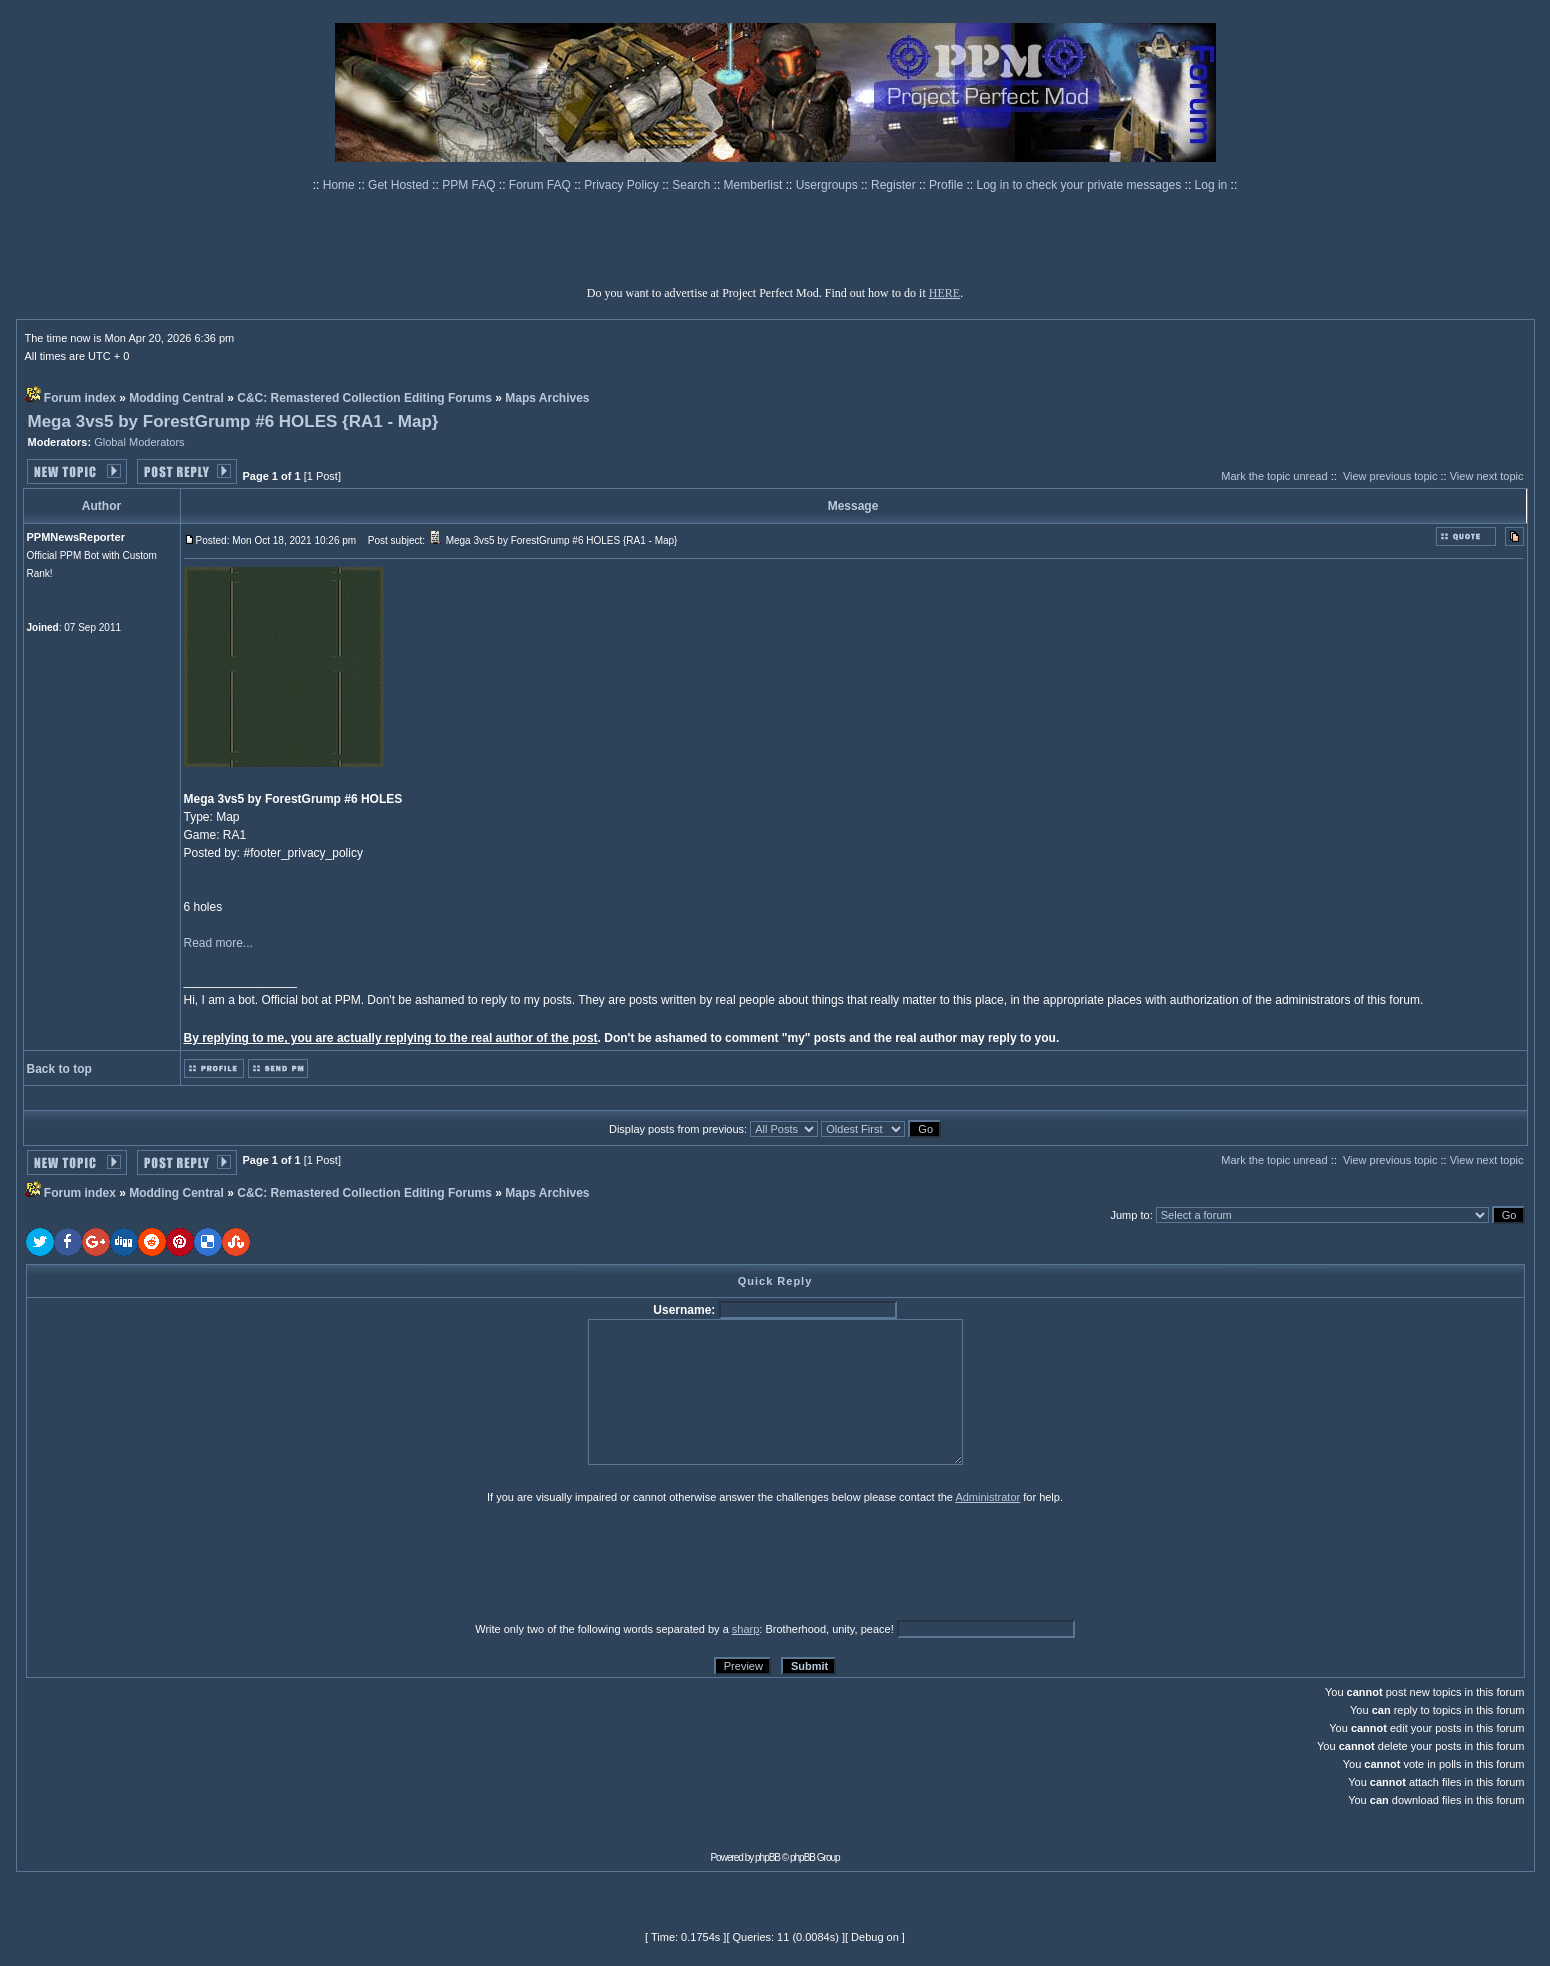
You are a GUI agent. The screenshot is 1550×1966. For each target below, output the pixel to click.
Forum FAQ (541, 185)
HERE (944, 293)
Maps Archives (547, 398)
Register (895, 185)
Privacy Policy (623, 185)
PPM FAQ (470, 185)
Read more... (218, 943)
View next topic (1487, 476)
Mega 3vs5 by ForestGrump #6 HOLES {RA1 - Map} (233, 421)
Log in (1211, 185)
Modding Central (176, 398)
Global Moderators (139, 442)
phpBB (767, 1857)
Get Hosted (400, 185)
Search (692, 185)
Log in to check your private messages (1080, 185)
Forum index (80, 398)
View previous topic (1390, 476)
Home (340, 185)
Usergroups (828, 185)
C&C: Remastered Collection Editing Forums (364, 398)
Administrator (987, 1497)
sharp (746, 1629)
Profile (947, 185)
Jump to (1129, 1215)
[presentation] (181, 1562)
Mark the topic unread (1274, 476)
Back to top (59, 1069)
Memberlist (755, 185)
